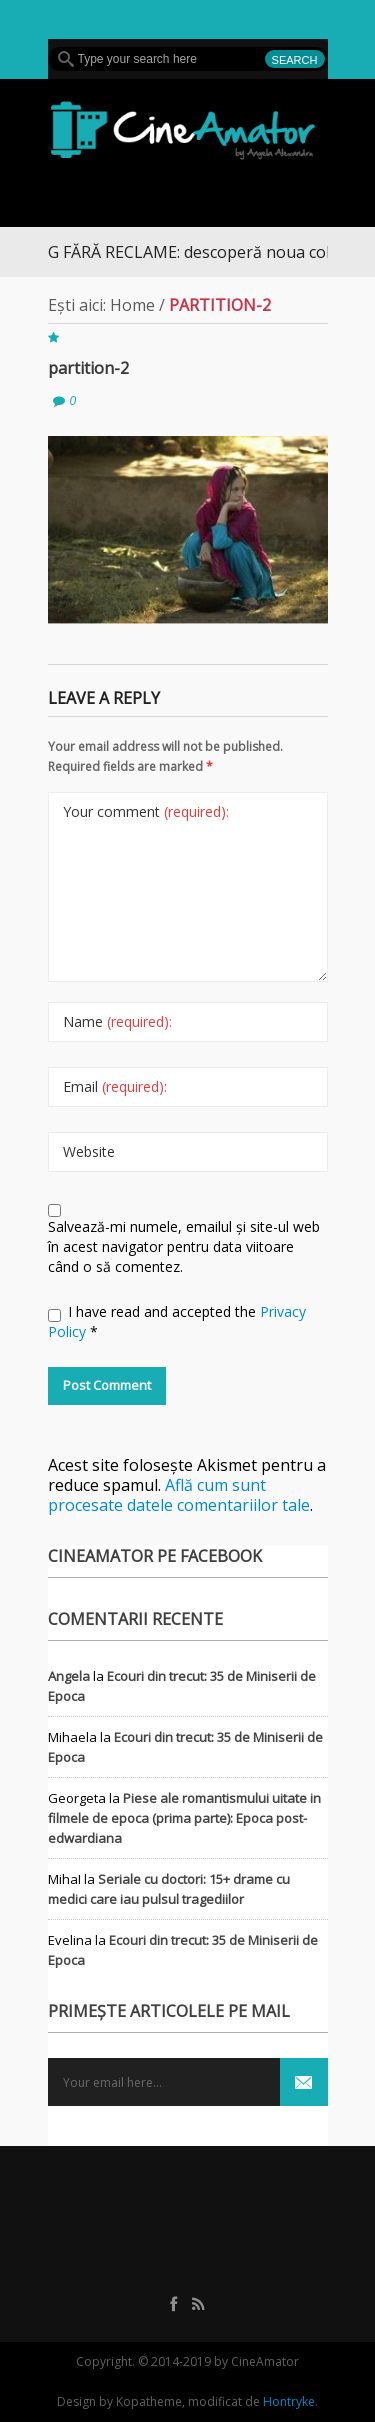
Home (132, 305)
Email (115, 1086)
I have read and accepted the (177, 1321)
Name (117, 1021)
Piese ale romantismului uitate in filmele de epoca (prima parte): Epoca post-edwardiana (184, 1818)
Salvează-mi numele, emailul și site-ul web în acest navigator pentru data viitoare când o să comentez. (184, 1246)
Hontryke (289, 2401)
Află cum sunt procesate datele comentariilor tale (179, 1495)
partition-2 (88, 368)
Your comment (146, 811)
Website (89, 1151)
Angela (69, 1676)
